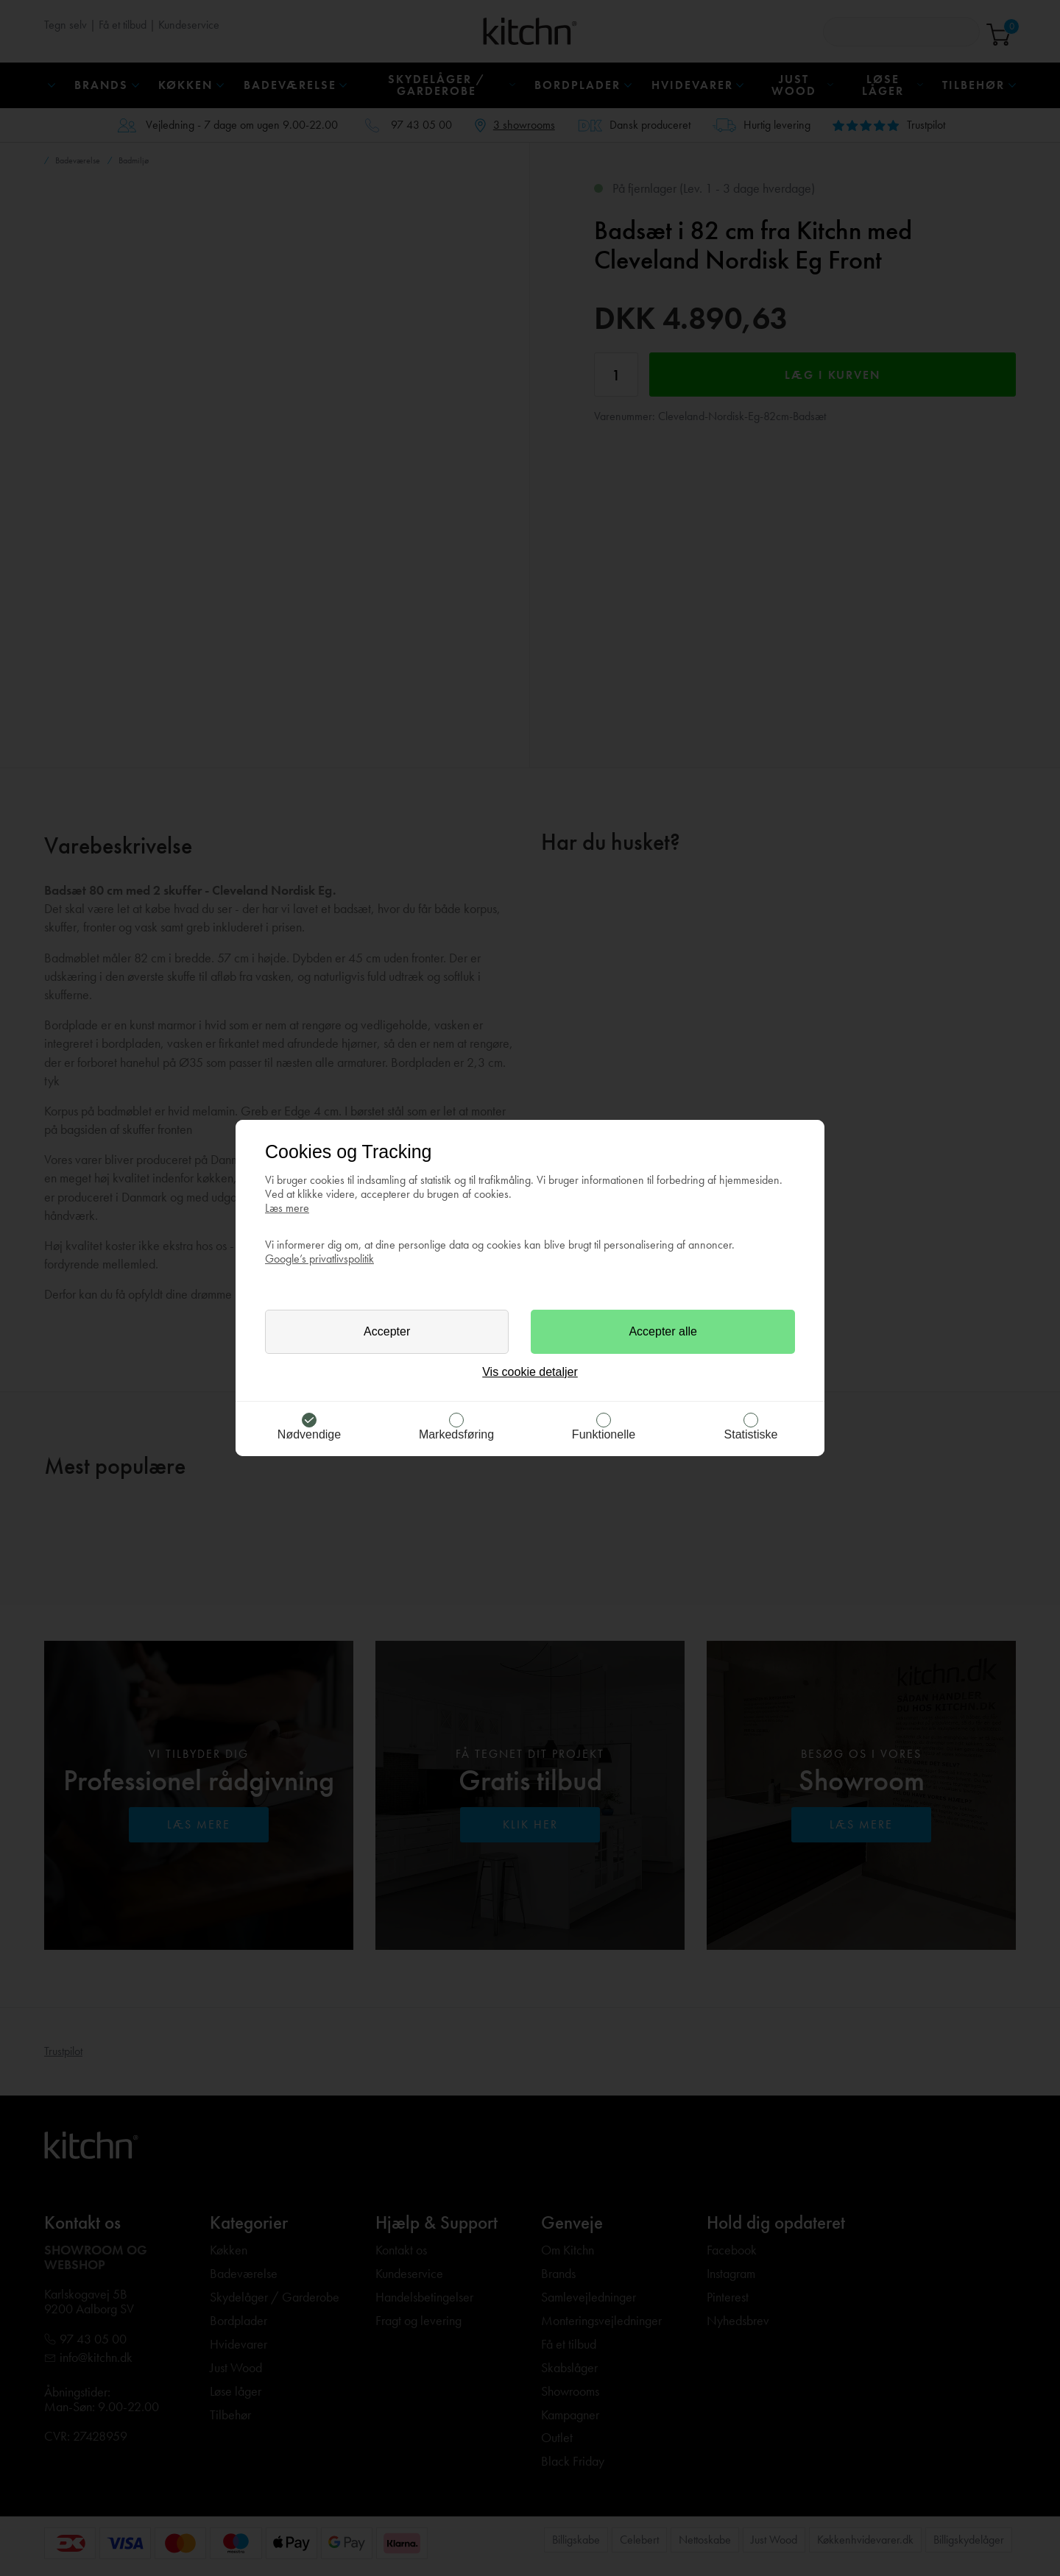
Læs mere (287, 1208)
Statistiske (751, 1434)
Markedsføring (456, 1434)
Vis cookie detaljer (530, 1372)
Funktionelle (603, 1434)
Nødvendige (309, 1434)
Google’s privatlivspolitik (319, 1258)
